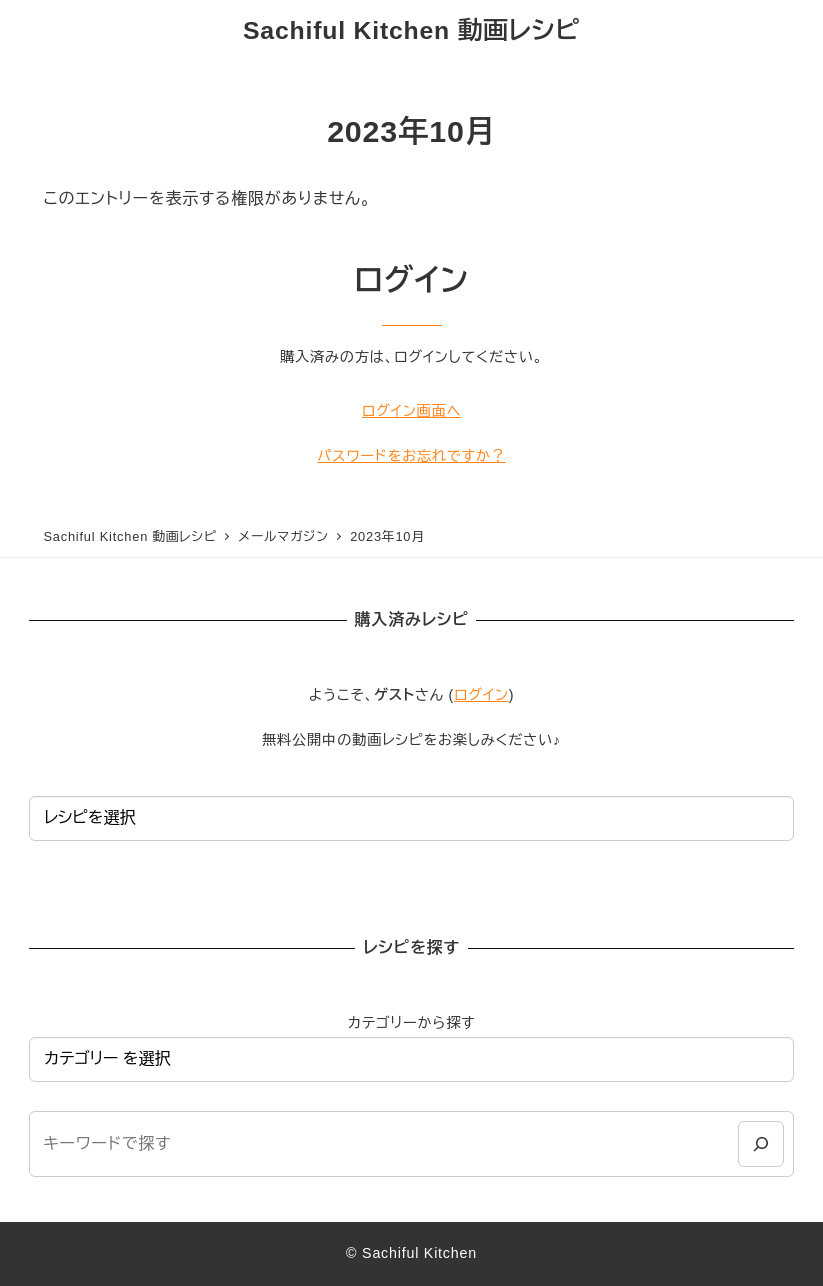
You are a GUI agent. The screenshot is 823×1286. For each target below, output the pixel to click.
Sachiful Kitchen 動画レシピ (411, 30)
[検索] (760, 1143)
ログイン (481, 695)
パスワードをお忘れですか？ (411, 456)
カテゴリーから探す (411, 1023)
